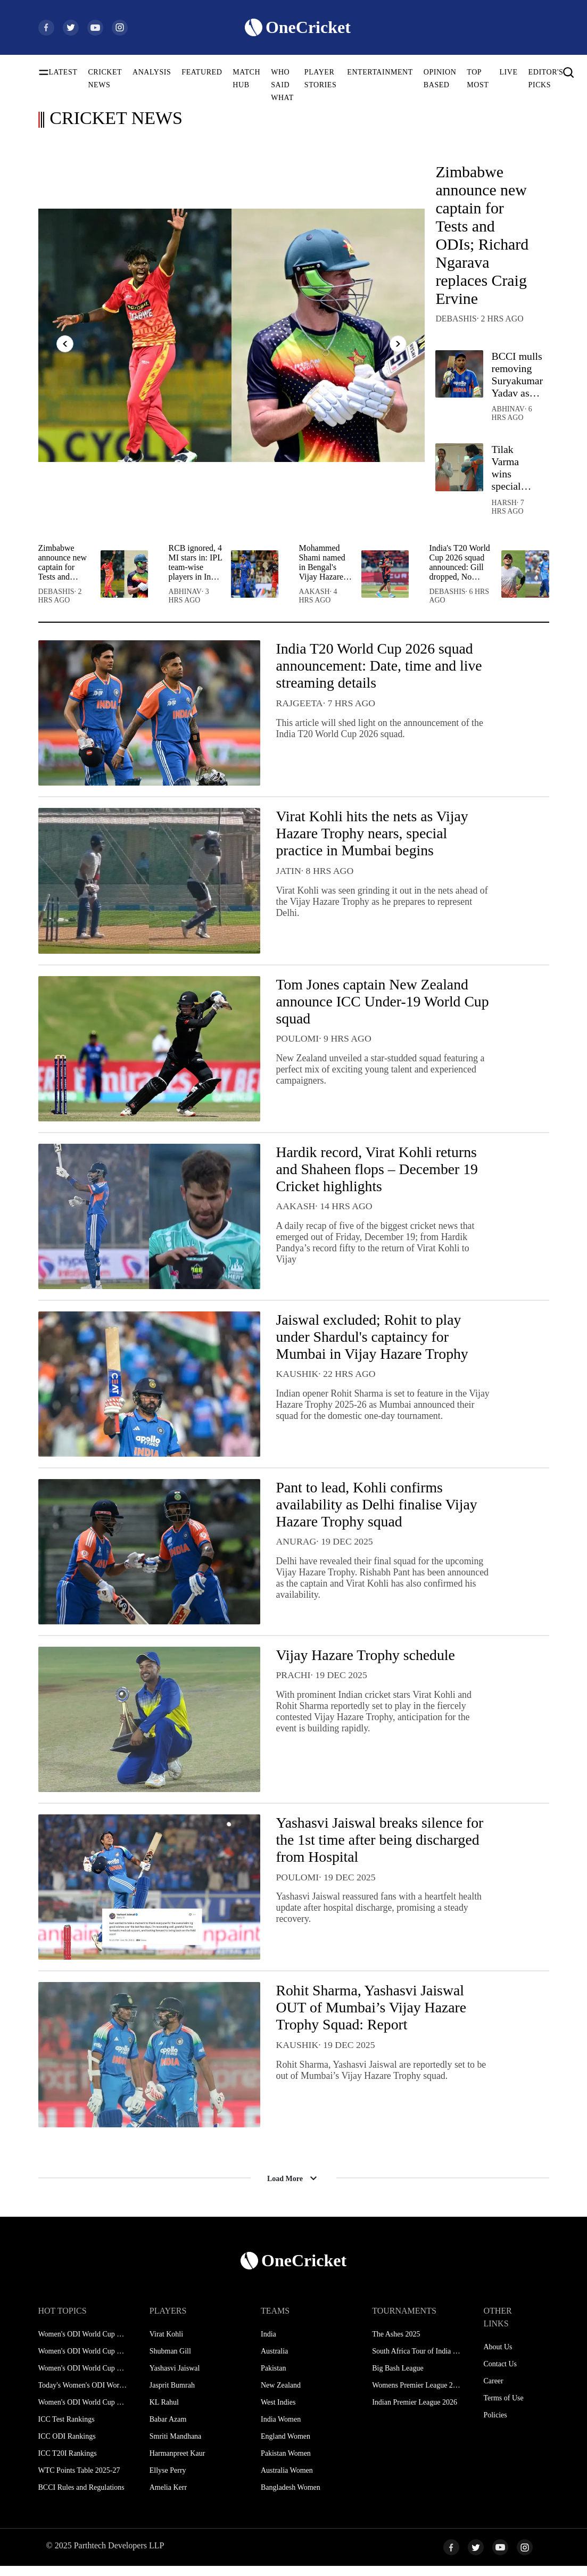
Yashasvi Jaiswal (175, 2378)
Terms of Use (503, 2408)
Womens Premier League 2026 (416, 2395)
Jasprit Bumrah (172, 2395)
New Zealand (281, 2395)
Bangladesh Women (290, 2497)
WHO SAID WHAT (282, 85)
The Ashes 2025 (396, 2344)
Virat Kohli (166, 2344)
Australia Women (287, 2480)
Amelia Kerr (168, 2497)
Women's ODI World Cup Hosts (82, 2412)
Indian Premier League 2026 (414, 2412)
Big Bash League (397, 2378)
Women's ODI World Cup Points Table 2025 (82, 2378)
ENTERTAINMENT (380, 72)
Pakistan (273, 2378)
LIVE (508, 72)
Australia (274, 2361)
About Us (497, 2357)
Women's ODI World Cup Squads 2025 (82, 2361)
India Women (281, 2429)
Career (493, 2391)
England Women (285, 2446)
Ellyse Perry (168, 2480)
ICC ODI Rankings (67, 2446)
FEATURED (201, 72)
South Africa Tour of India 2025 (416, 2361)
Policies (495, 2425)
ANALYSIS (152, 72)
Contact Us (500, 2374)
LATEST (63, 72)
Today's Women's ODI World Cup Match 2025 (82, 2395)
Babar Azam (168, 2429)
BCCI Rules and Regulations (81, 2497)
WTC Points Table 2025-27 (79, 2480)
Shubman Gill (170, 2361)
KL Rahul (164, 2412)
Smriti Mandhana (176, 2446)
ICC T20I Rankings (67, 2463)
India (268, 2344)
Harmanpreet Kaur (177, 2463)
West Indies (278, 2412)
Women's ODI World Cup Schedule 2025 (82, 2344)
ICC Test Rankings (66, 2429)
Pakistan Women (286, 2463)
